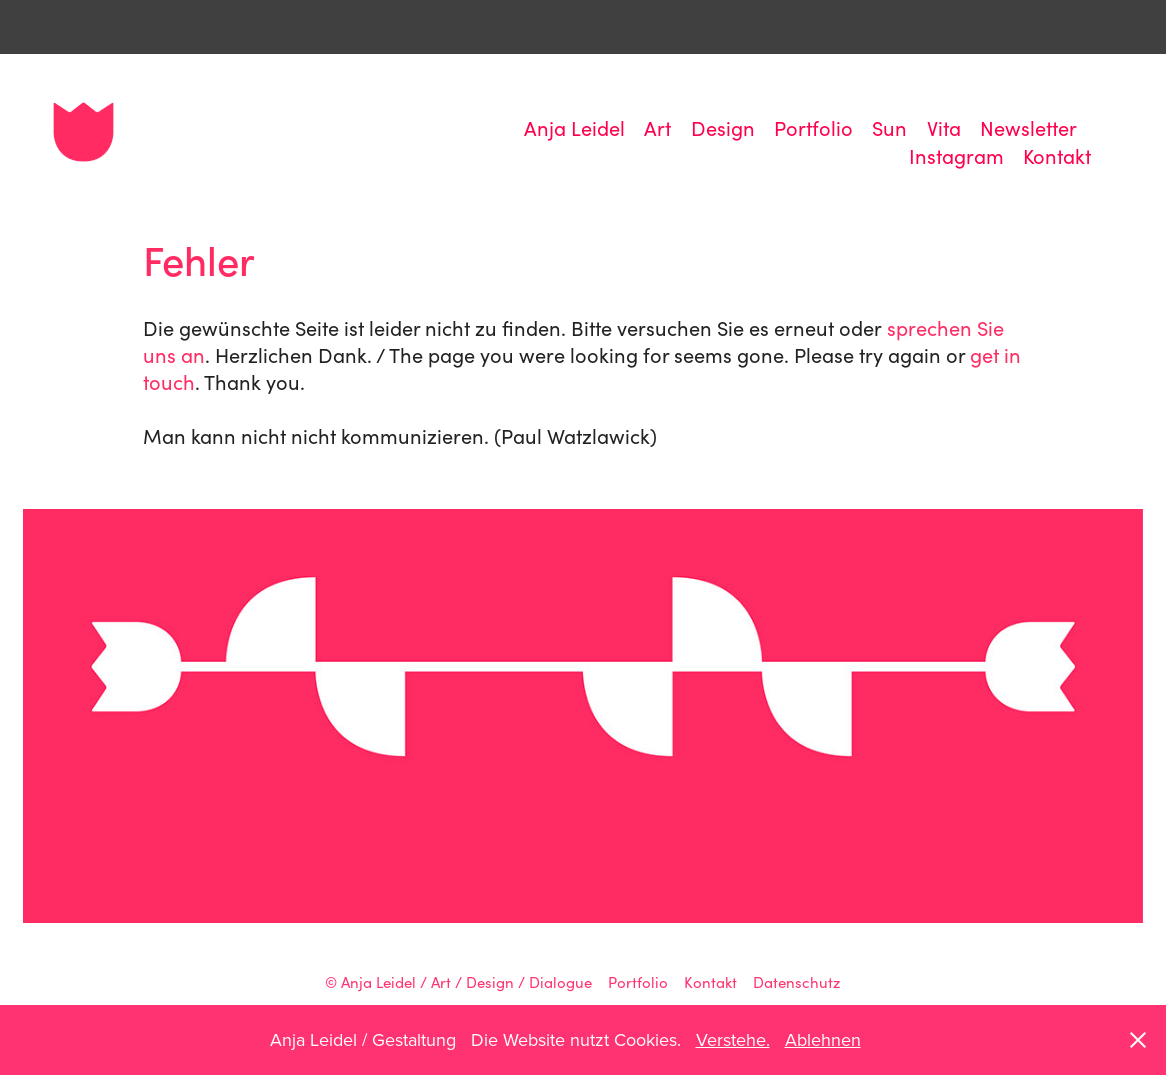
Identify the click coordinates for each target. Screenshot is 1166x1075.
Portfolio (813, 127)
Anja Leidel (574, 127)
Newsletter (1028, 127)
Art (657, 127)
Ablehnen (823, 1039)
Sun (889, 127)
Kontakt (1057, 155)
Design (723, 127)
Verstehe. (733, 1039)
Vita (944, 127)
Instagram (956, 155)
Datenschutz (796, 982)
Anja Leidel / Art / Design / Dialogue (466, 982)
